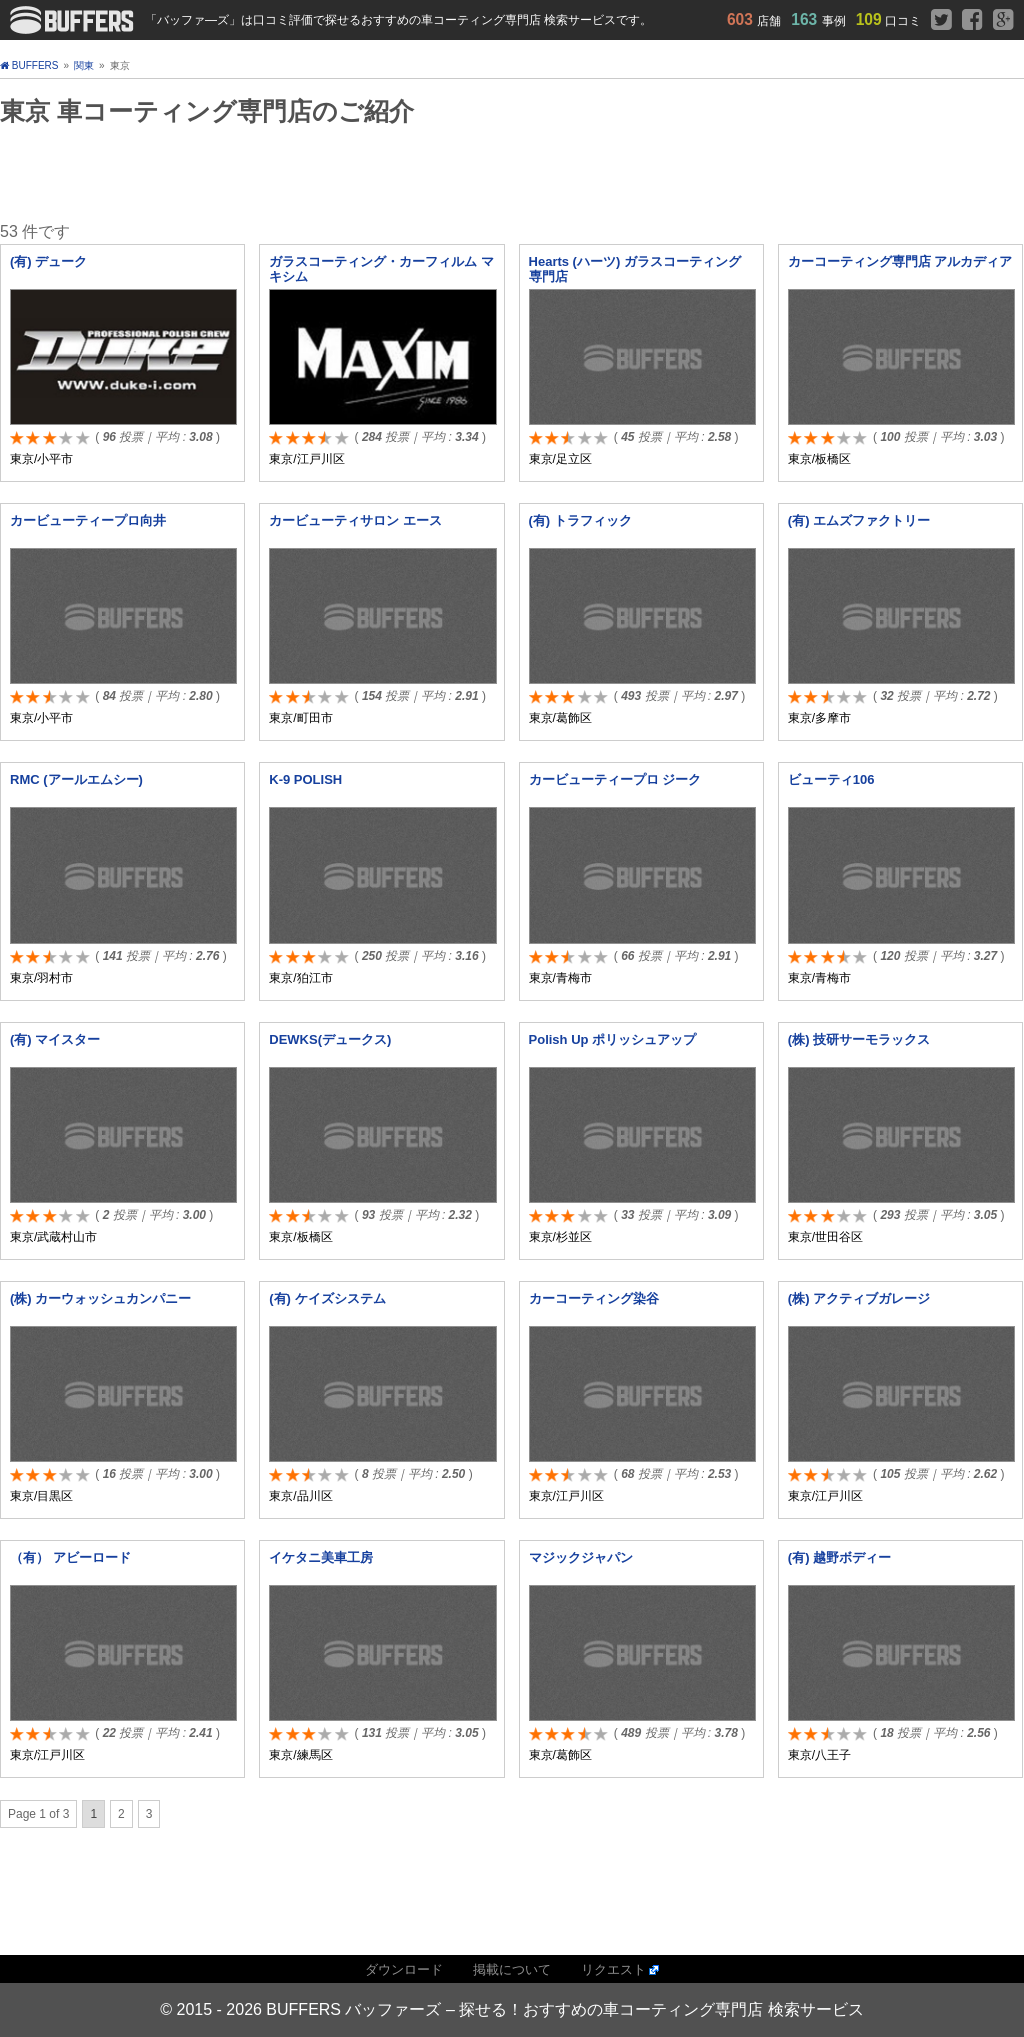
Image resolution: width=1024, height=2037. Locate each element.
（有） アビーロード (70, 1557)
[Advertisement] (295, 173)
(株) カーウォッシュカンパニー (100, 1298)
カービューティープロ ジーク (615, 779)
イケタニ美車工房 (321, 1557)
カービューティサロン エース (355, 520)
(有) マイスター (55, 1039)
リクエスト (613, 1969)
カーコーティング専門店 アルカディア (900, 261)
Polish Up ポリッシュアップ (613, 1039)
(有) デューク (48, 261)
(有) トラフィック (580, 520)
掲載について (512, 1969)
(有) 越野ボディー (839, 1557)
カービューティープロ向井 (88, 520)
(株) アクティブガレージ (859, 1298)
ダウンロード (404, 1969)
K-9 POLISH (305, 779)
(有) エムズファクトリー (859, 520)
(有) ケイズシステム (327, 1298)
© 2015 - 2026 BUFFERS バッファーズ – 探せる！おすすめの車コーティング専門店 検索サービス (511, 2009)
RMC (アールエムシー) (76, 779)
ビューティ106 (831, 779)
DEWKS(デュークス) (330, 1039)
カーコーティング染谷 (594, 1298)
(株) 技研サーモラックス (859, 1039)
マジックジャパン (581, 1557)
